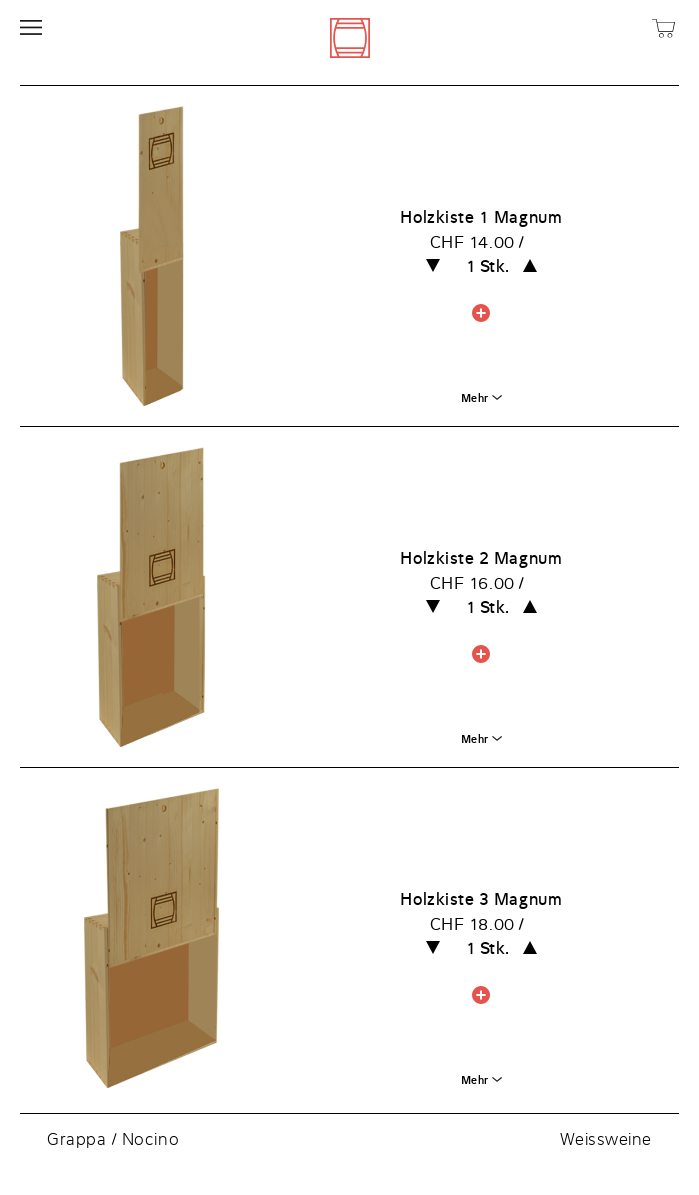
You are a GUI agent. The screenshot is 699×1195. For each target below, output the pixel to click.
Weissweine (606, 1139)
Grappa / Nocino (113, 1139)
